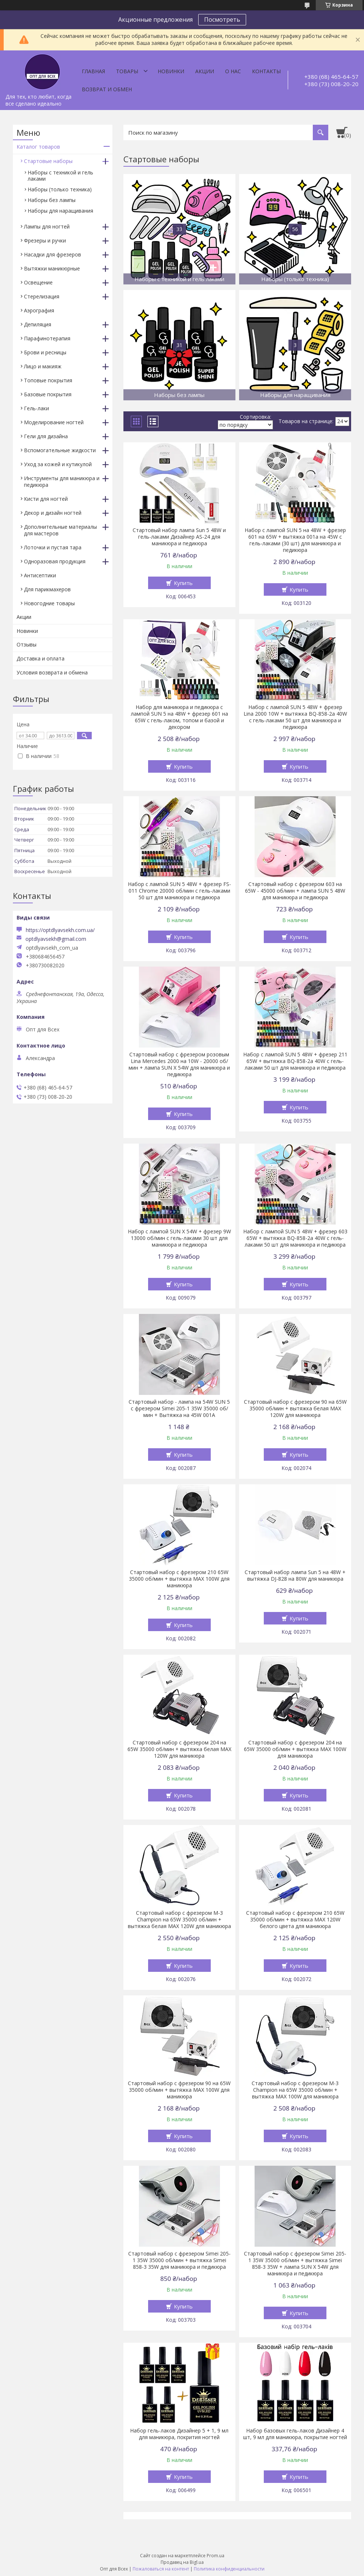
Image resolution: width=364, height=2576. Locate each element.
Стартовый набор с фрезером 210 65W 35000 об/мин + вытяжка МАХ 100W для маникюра (179, 1579)
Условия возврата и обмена (52, 672)
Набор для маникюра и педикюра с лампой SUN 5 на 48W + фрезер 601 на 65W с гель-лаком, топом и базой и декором (179, 717)
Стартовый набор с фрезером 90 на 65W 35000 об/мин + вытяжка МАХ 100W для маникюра (179, 2090)
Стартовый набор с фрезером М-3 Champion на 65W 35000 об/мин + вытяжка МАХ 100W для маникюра (295, 2090)
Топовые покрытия (48, 380)
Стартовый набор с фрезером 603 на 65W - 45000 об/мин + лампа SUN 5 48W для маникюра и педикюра (295, 891)
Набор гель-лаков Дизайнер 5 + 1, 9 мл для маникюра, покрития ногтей (179, 2434)
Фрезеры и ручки (45, 240)
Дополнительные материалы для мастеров (60, 530)
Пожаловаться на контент (161, 2569)
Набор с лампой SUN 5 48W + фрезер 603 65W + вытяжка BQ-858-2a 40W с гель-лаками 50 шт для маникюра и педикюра (295, 1238)
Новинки (171, 71)
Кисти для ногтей (46, 498)
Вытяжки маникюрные (52, 268)
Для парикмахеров (47, 589)
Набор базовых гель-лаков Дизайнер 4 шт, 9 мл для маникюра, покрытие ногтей (295, 2434)
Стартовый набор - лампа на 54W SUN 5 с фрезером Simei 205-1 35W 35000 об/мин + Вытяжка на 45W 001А (179, 1408)
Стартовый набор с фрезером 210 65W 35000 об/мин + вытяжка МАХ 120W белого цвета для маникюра (295, 1920)
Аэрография (39, 310)
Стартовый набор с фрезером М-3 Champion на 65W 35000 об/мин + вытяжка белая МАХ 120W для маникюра (179, 1920)
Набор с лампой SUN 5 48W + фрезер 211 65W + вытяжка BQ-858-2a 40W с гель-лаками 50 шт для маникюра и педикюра (295, 1061)
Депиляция (37, 324)
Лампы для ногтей (47, 226)
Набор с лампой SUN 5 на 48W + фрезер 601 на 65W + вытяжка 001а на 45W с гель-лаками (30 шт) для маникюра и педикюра (295, 540)
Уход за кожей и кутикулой (58, 464)
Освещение (38, 282)
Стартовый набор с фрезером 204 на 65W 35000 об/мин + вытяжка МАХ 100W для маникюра (295, 1749)
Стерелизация (41, 296)
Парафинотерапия (47, 338)
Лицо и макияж (43, 366)
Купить (183, 583)
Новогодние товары (49, 603)
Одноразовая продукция (54, 561)
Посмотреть (222, 19)
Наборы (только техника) (60, 189)
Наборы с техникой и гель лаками (60, 175)
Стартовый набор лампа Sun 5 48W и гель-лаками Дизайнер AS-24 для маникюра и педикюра (179, 537)
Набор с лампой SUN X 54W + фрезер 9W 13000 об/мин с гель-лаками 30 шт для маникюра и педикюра (179, 1238)
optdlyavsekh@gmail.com (55, 939)
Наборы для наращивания (60, 210)
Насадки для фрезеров (52, 254)
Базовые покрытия (47, 394)
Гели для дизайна (46, 436)
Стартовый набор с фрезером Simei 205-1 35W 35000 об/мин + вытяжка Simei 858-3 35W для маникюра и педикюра (179, 2260)
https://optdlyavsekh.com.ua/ (60, 929)
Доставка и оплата (40, 658)
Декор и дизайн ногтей (52, 512)
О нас (233, 71)
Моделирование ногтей (54, 422)
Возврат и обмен (107, 89)
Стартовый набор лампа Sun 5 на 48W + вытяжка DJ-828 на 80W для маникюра (295, 1575)
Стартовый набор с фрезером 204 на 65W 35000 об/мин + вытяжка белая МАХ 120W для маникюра (179, 1749)
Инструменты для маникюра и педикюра (61, 481)
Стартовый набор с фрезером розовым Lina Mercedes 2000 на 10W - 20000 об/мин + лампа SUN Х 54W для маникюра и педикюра (179, 1064)
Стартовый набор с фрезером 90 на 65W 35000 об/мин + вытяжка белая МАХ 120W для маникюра (295, 1408)
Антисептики (40, 575)
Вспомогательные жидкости (60, 450)
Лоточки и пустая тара (52, 547)
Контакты (266, 71)
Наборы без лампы (52, 199)
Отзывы (26, 644)
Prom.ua (215, 2555)
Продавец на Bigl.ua (182, 2562)
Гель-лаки (36, 408)
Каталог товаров (38, 146)
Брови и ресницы (45, 352)
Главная (93, 71)
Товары (127, 71)
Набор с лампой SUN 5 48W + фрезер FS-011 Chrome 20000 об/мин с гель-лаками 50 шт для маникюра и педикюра (179, 891)
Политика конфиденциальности (229, 2569)
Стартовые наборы (48, 160)
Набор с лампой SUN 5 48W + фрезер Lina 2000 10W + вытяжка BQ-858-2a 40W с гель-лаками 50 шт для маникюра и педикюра (295, 717)
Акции (204, 71)
